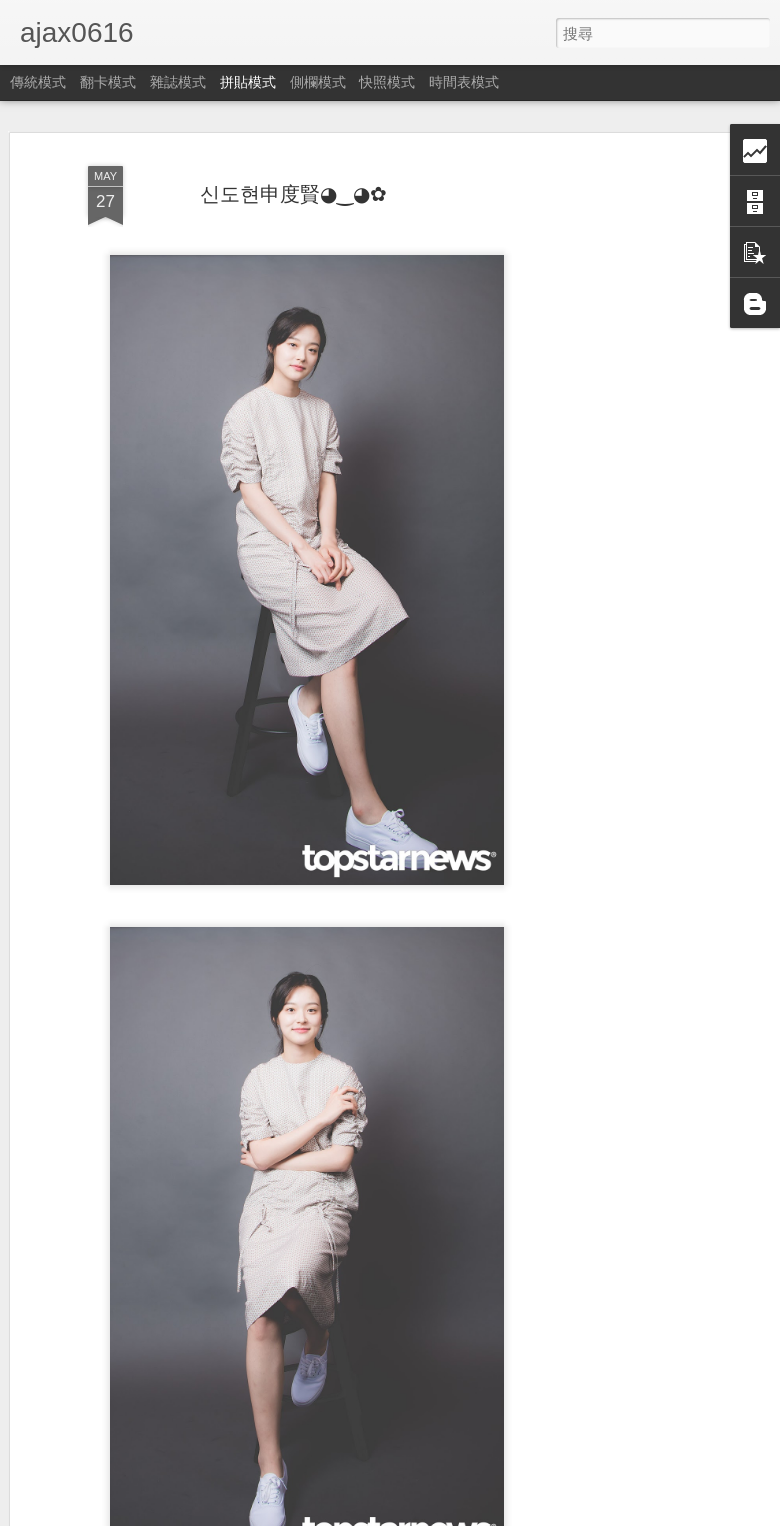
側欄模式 (318, 82)
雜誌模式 (178, 82)
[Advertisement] (608, 471)
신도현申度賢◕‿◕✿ (293, 194)
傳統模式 (38, 82)
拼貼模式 (248, 82)
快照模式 (387, 82)
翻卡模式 (108, 82)
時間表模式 (464, 82)
